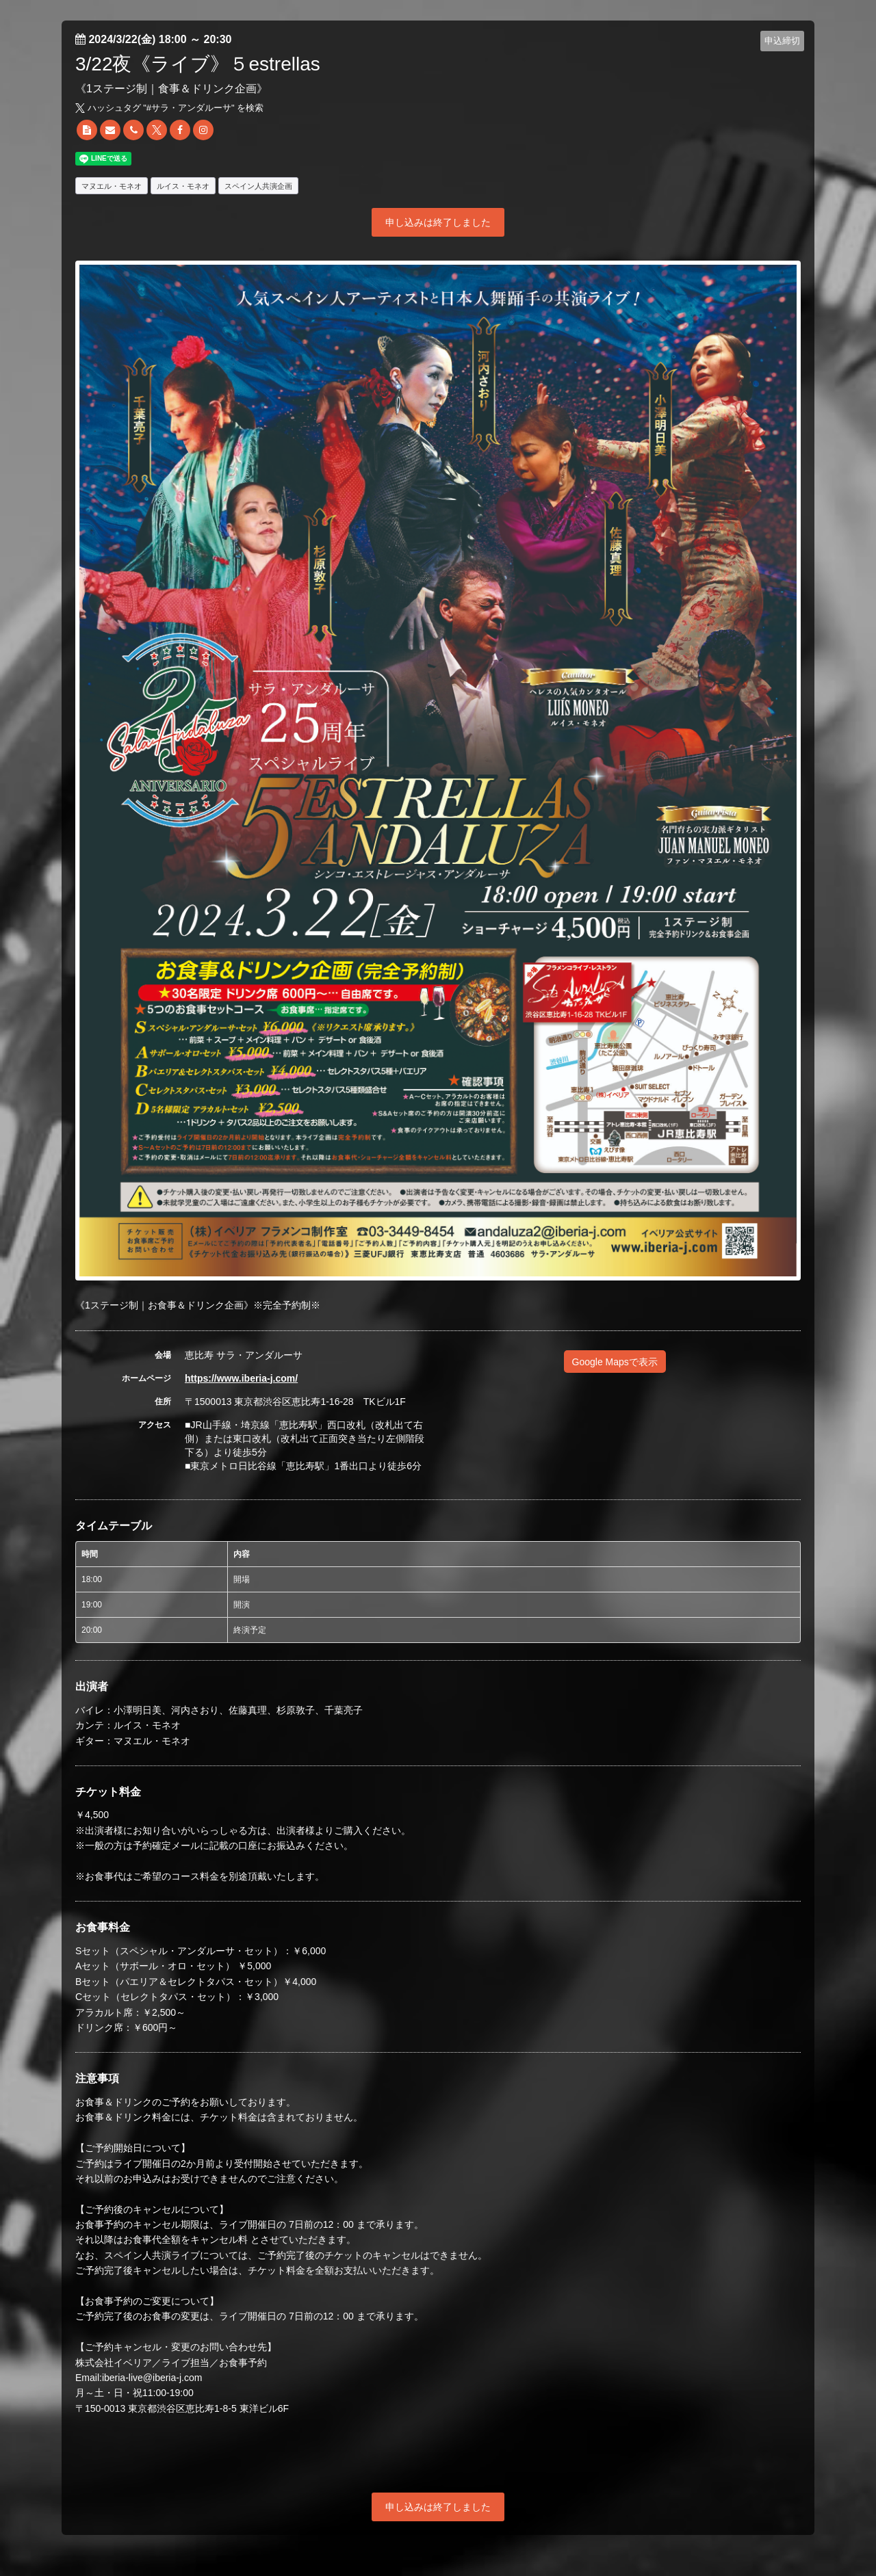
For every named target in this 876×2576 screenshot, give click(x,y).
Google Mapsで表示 (615, 1361)
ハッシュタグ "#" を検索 (169, 108)
